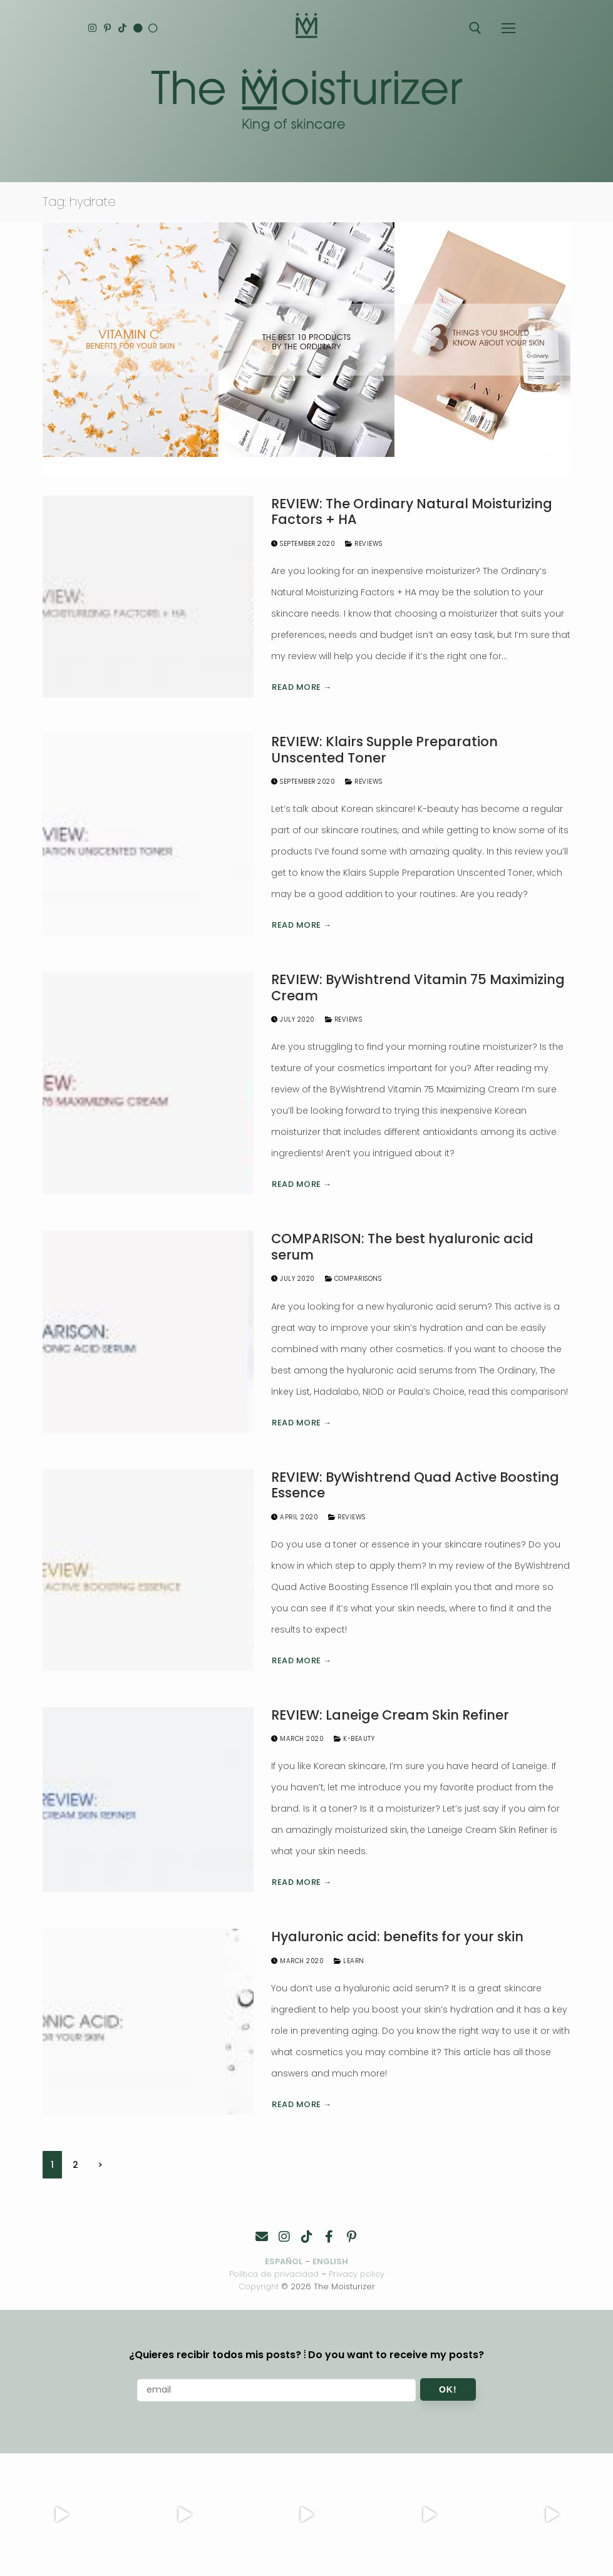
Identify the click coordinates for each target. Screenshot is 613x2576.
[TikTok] (123, 27)
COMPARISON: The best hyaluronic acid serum (402, 1247)
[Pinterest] (108, 27)
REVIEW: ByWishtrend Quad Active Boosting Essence (415, 1485)
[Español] (155, 27)
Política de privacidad (274, 2274)
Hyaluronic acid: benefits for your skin (397, 1937)
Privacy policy (356, 2274)
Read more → (302, 687)
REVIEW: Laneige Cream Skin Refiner (390, 1715)
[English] (139, 27)
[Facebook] (329, 2236)
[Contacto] (261, 2236)
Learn (349, 1961)
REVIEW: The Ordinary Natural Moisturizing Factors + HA (411, 512)
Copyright (259, 2286)
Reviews (364, 543)
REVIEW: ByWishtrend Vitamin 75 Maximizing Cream (418, 987)
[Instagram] (92, 27)
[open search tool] (475, 28)
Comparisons (353, 1278)
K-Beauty (354, 1738)
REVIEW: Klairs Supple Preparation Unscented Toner (384, 750)
